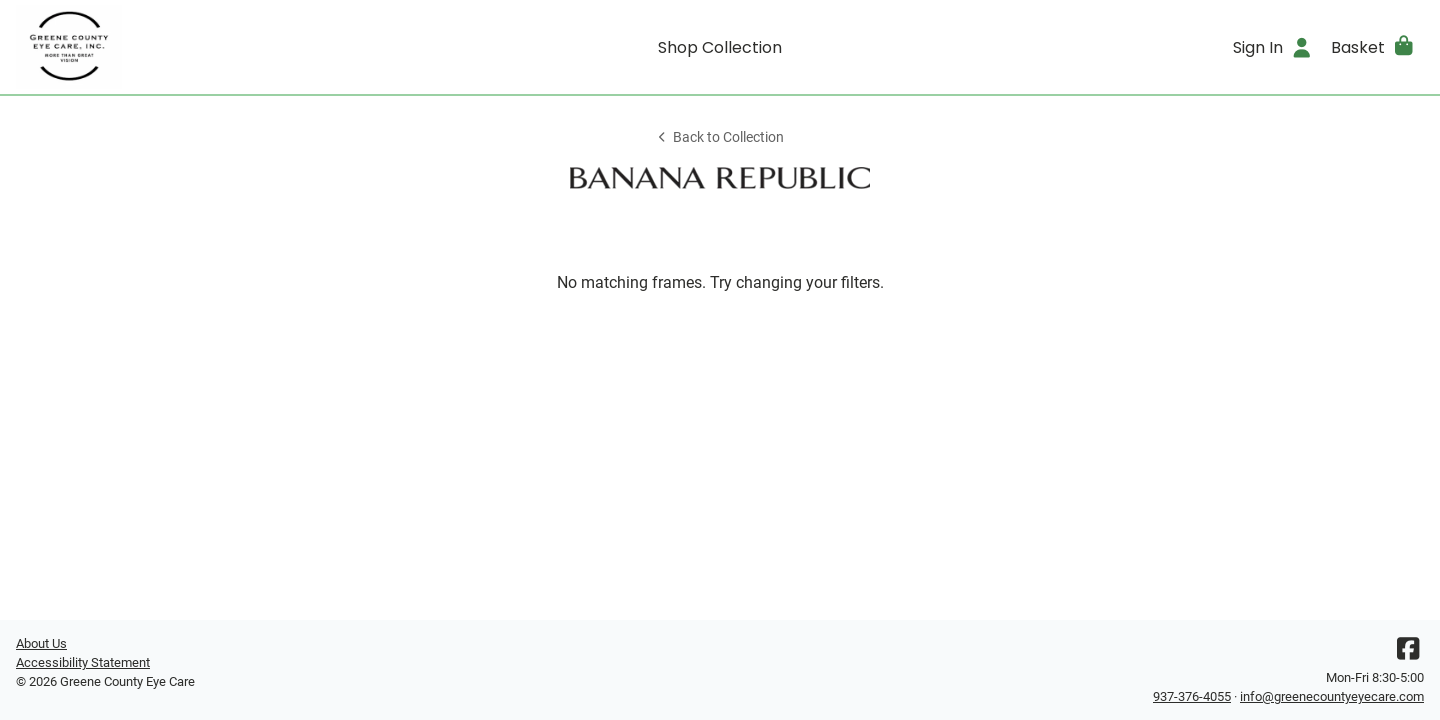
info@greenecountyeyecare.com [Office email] (1332, 696)
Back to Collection (720, 137)
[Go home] (192, 47)
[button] (1373, 47)
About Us (41, 643)
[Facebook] (1408, 653)
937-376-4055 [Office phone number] (1192, 696)
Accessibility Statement (83, 662)
